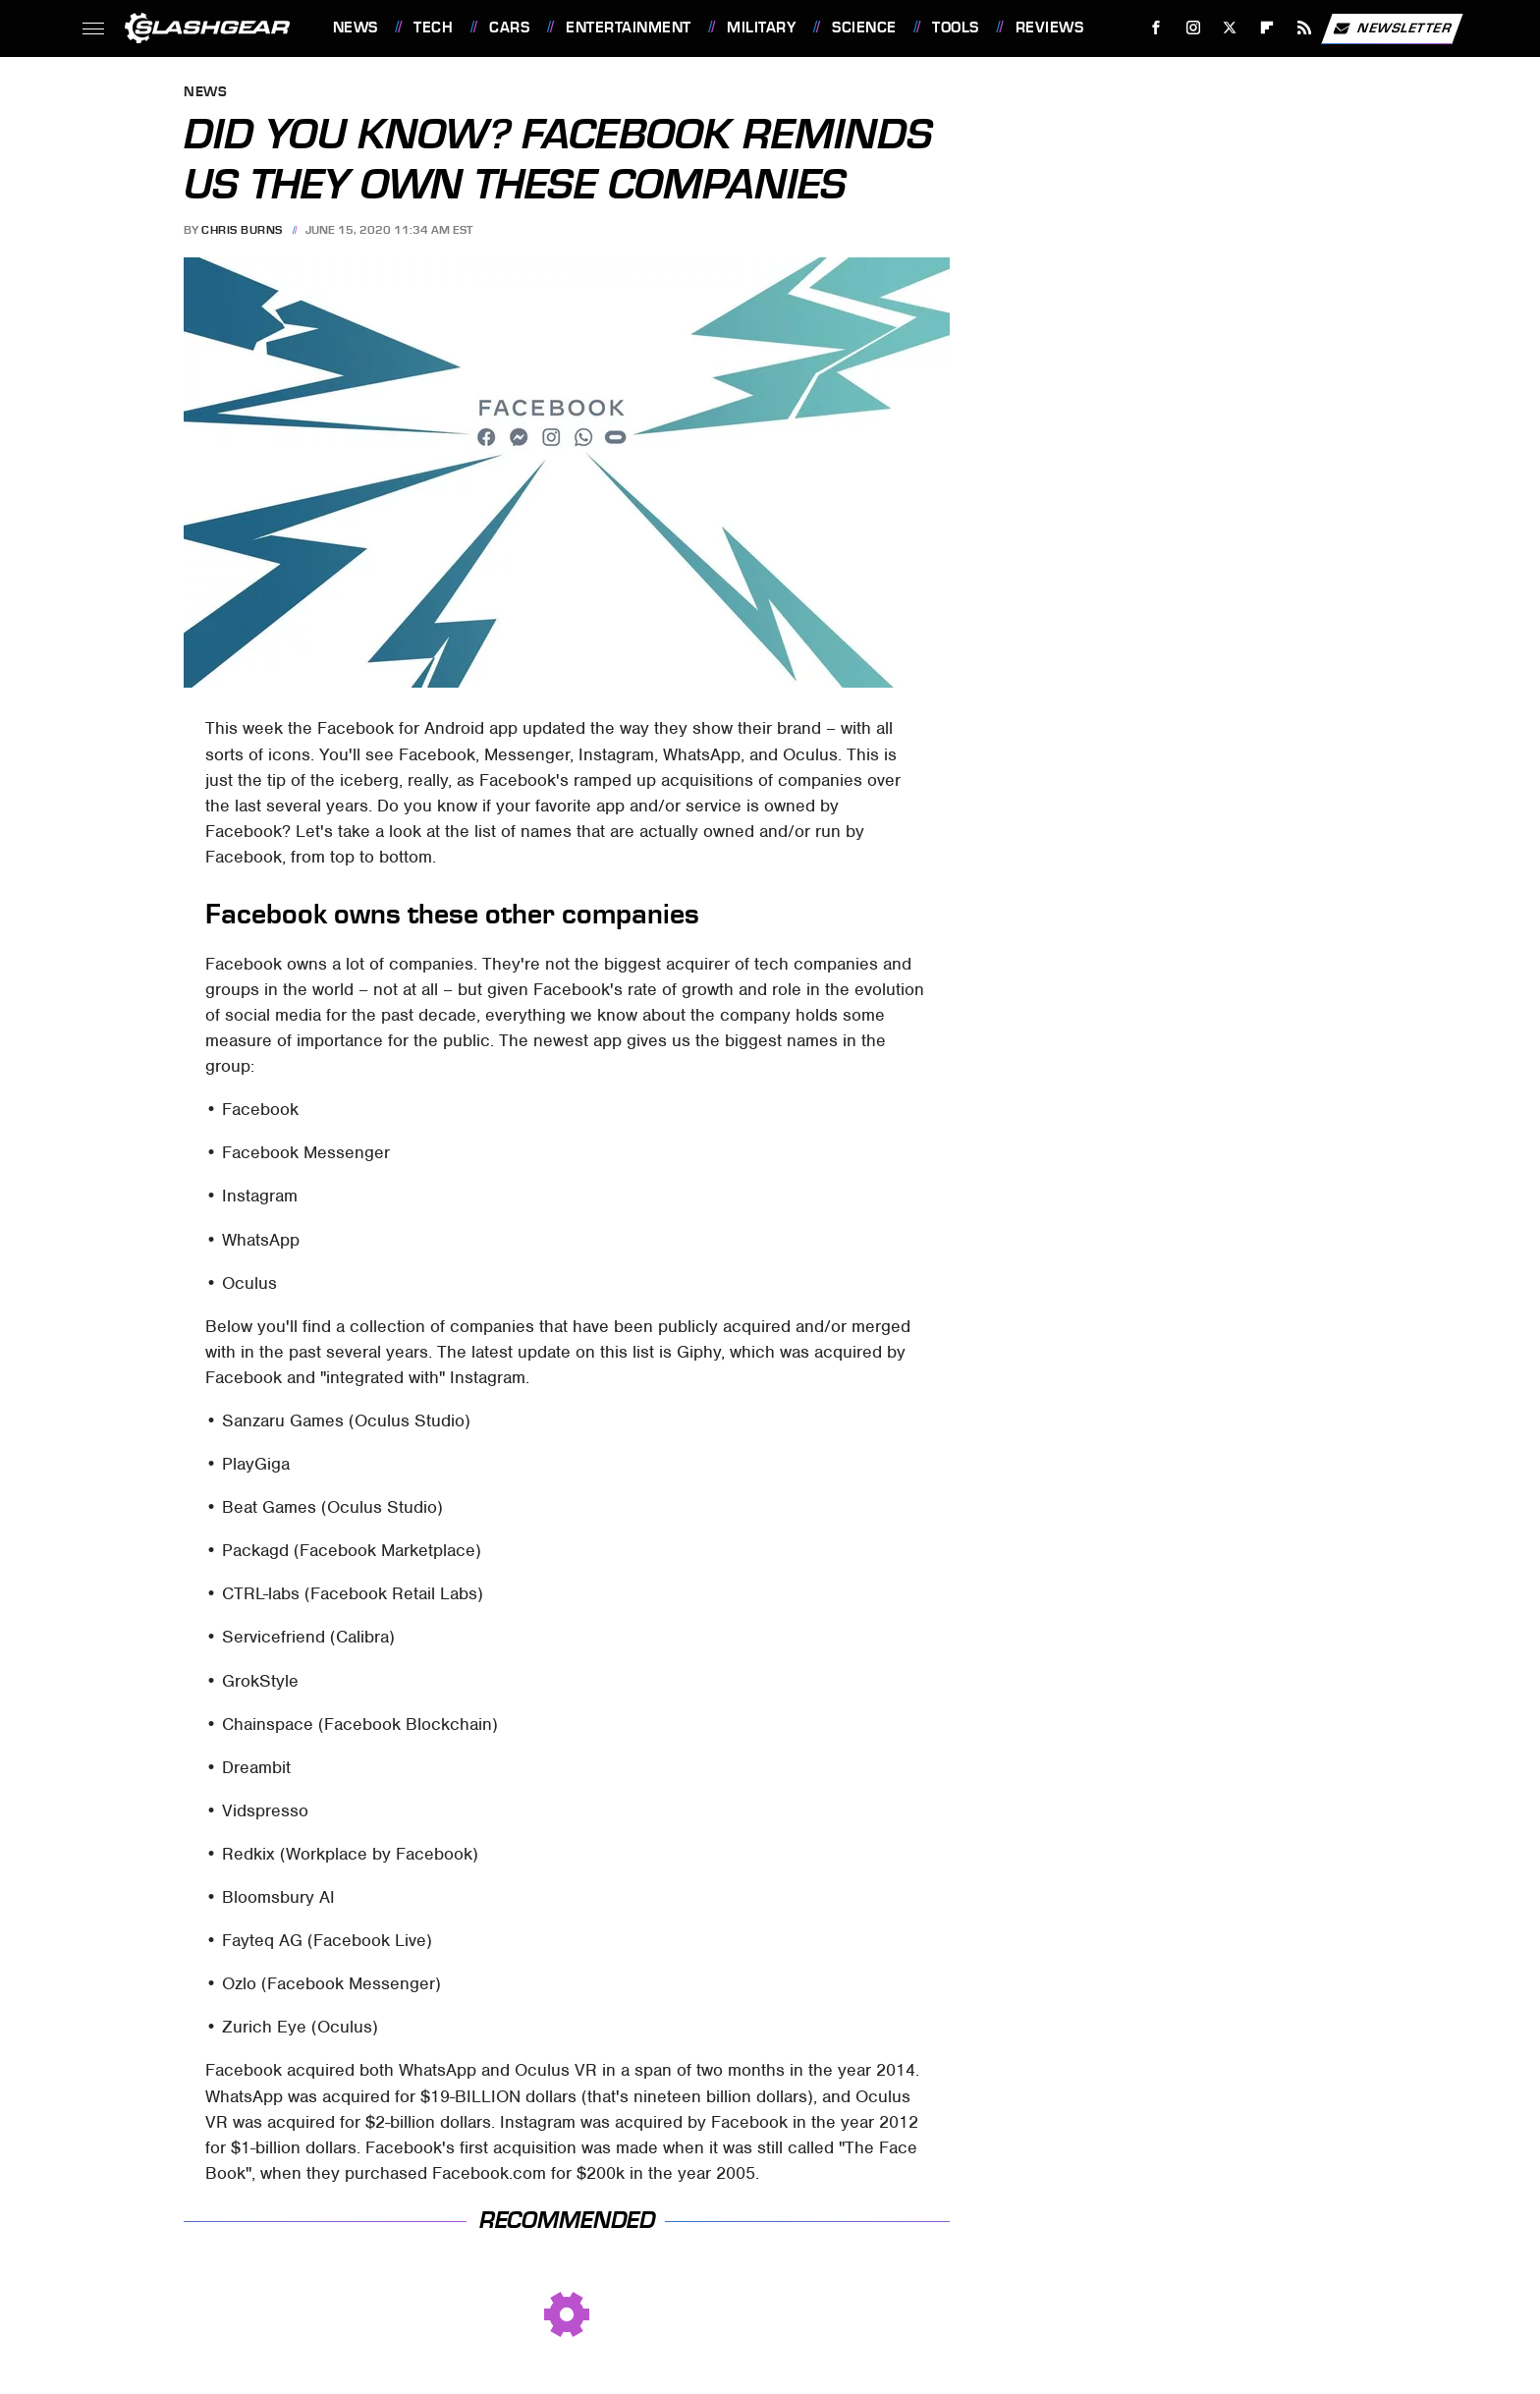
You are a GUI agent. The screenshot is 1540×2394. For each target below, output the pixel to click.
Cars (509, 27)
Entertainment (628, 27)
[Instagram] (1193, 28)
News (355, 27)
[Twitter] (1230, 28)
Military (761, 27)
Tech (433, 27)
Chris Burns (242, 230)
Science (864, 27)
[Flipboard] (1267, 28)
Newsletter (1392, 28)
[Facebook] (1155, 28)
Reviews (1050, 27)
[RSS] (1304, 28)
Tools (955, 27)
